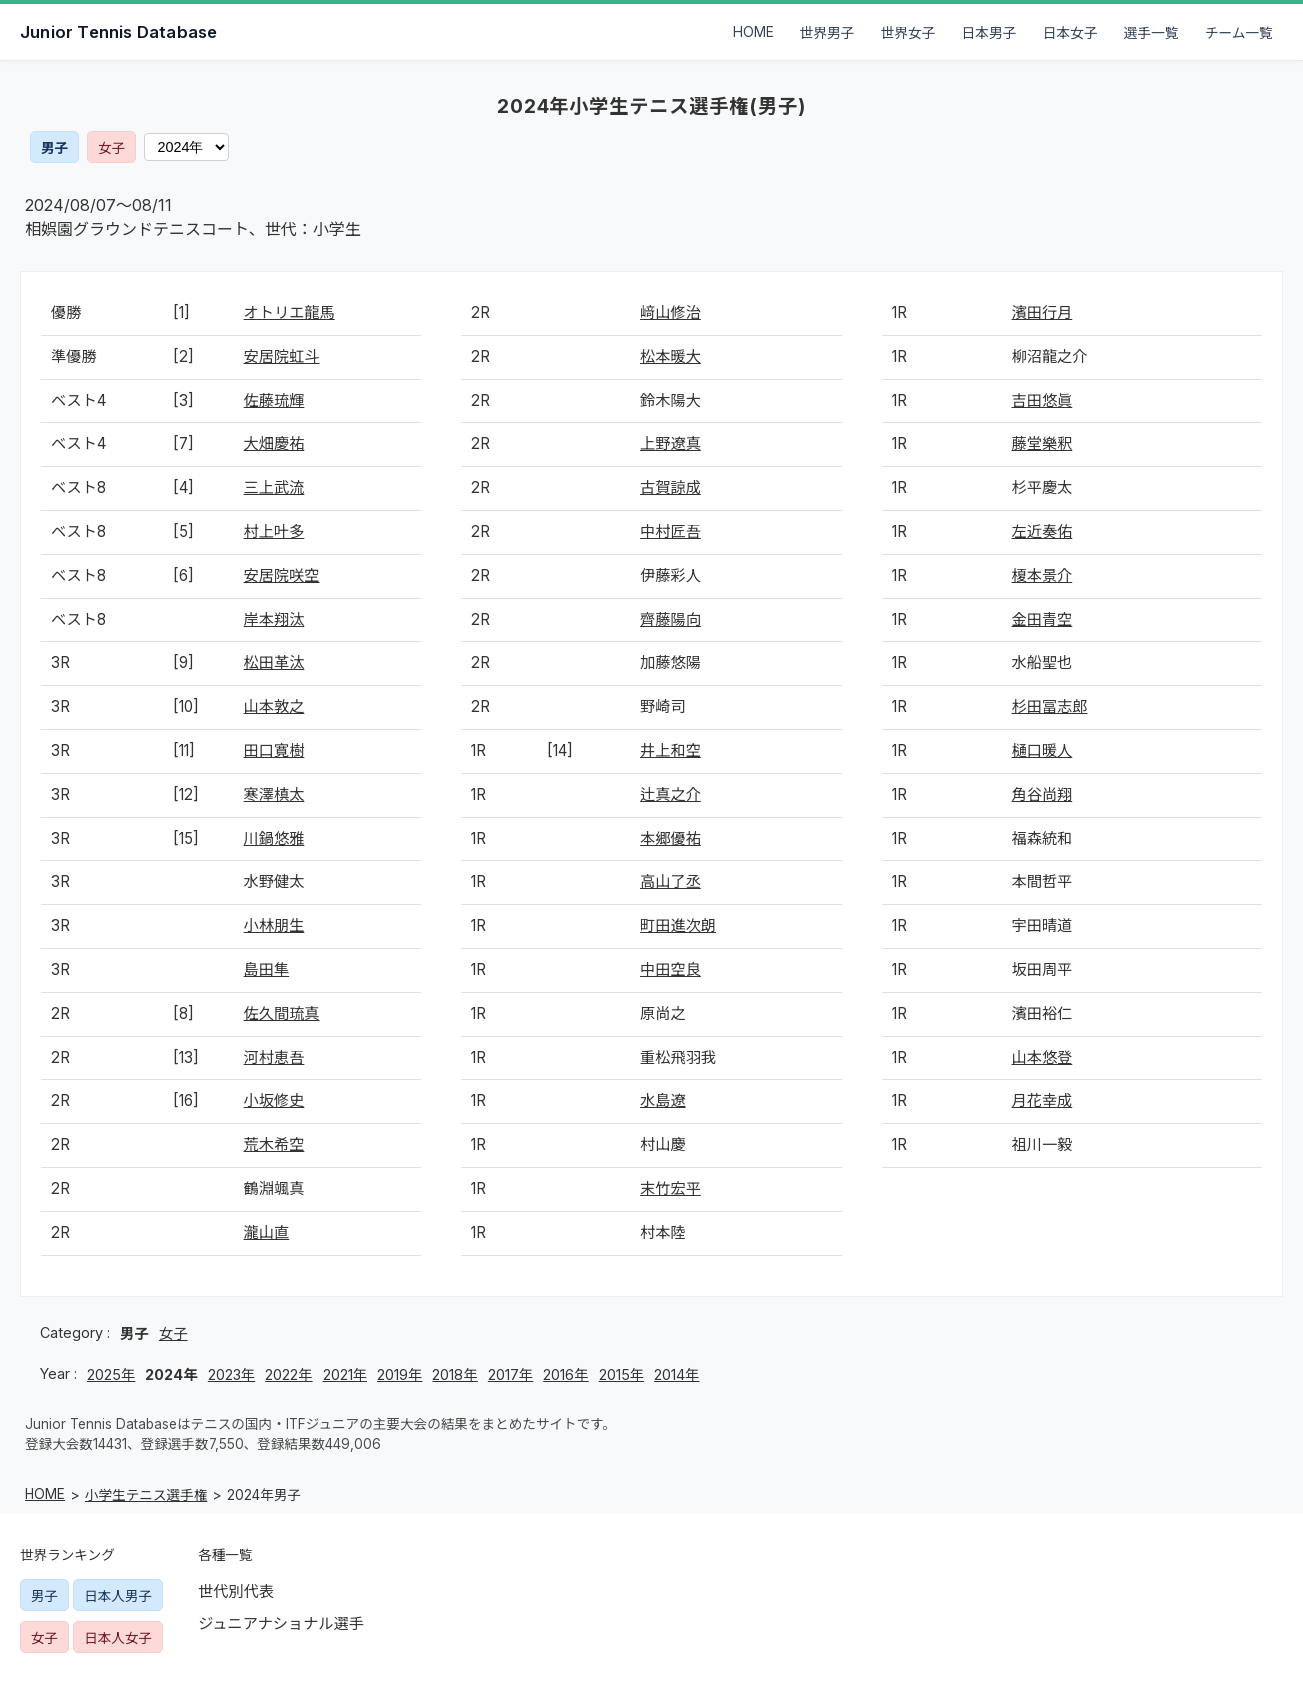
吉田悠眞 (1042, 400)
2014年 (676, 1374)
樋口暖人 (1042, 750)
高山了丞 (670, 881)
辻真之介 (670, 794)
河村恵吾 (274, 1057)
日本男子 (989, 33)
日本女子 (1070, 33)
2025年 (111, 1374)
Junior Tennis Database (118, 32)
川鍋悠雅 (274, 838)
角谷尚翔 (1042, 794)
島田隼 (267, 969)
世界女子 (908, 33)
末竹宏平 (670, 1188)
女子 (111, 148)
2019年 (399, 1374)
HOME (753, 32)
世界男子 (827, 33)
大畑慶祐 (274, 443)
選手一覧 (1151, 33)
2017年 (510, 1374)
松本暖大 (670, 356)
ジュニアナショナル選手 (281, 1623)
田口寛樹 (274, 750)
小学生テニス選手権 (146, 1495)
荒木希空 (274, 1144)
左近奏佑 (1042, 531)
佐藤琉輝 (274, 400)
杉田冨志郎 (1050, 706)
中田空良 (670, 969)
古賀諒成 (670, 487)
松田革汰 (274, 662)
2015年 (621, 1374)
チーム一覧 (1239, 33)
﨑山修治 (670, 312)
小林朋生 (274, 925)
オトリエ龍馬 (289, 312)
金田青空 (1042, 619)
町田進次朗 (678, 925)
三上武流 (274, 487)
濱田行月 (1042, 312)
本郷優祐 (670, 838)
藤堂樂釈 (1042, 443)
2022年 (288, 1374)
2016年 (565, 1374)
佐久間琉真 (282, 1013)
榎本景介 (1042, 575)
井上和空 (670, 750)
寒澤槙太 (274, 794)
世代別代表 (236, 1591)
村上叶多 (274, 531)
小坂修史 (274, 1100)
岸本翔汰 (274, 619)
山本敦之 (274, 706)
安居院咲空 (282, 575)
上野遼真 (670, 443)
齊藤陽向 (670, 619)
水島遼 (663, 1100)
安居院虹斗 (282, 356)
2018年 (454, 1374)
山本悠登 (1042, 1057)
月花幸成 (1042, 1100)
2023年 (231, 1374)
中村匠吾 (670, 531)
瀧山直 (267, 1232)
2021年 (345, 1374)
